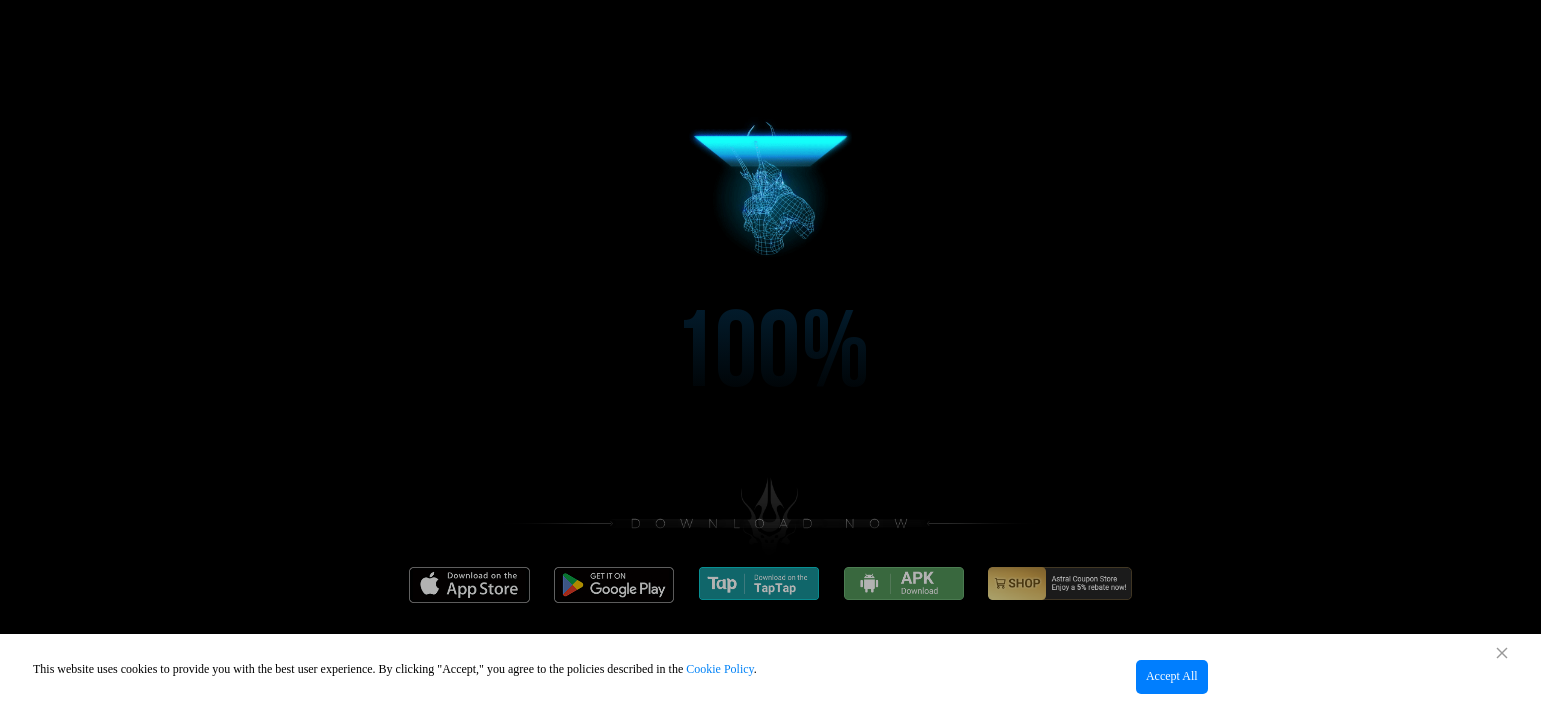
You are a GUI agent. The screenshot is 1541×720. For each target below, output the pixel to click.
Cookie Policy (720, 669)
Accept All (1172, 676)
